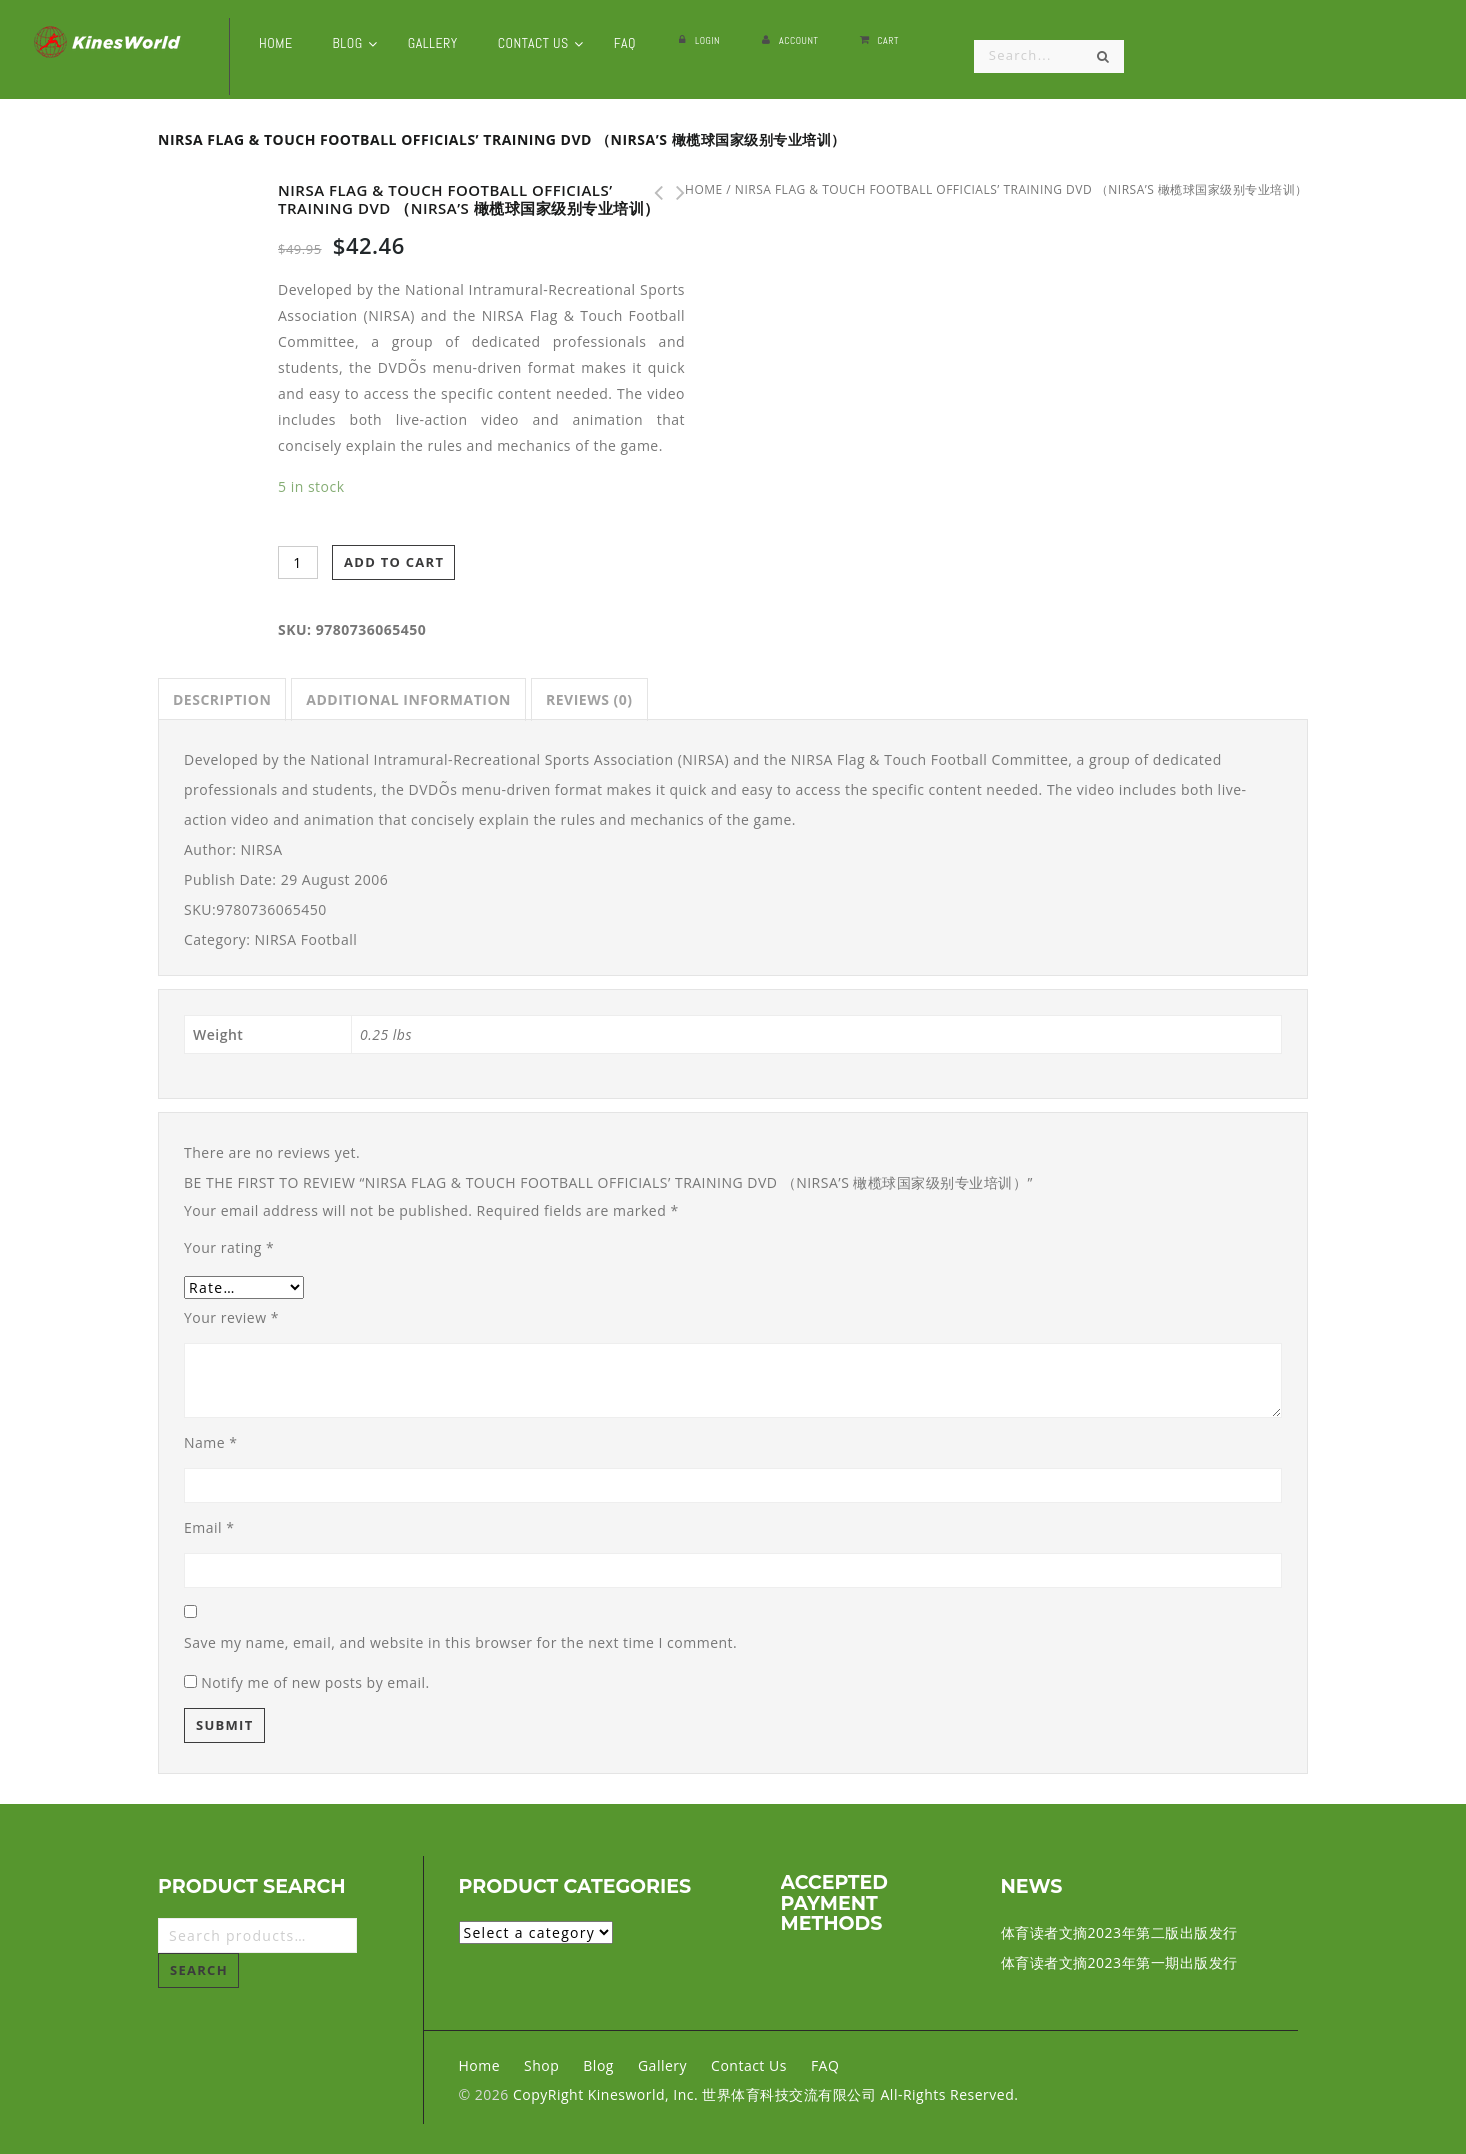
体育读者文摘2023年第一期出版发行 (1119, 1962)
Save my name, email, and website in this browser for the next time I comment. (460, 1642)
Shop (541, 2065)
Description (222, 699)
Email (209, 1527)
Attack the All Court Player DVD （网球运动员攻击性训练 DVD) (674, 193)
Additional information (408, 699)
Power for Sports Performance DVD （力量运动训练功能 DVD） (652, 193)
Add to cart (394, 562)
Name (211, 1442)
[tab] (222, 699)
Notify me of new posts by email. (315, 1682)
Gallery (662, 2065)
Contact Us (749, 2065)
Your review (231, 1317)
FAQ (825, 2065)
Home (480, 2065)
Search (199, 1970)
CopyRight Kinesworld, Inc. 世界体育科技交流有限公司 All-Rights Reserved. (765, 2094)
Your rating (229, 1247)
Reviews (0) (589, 699)
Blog (598, 2065)
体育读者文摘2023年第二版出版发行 (1119, 1932)
